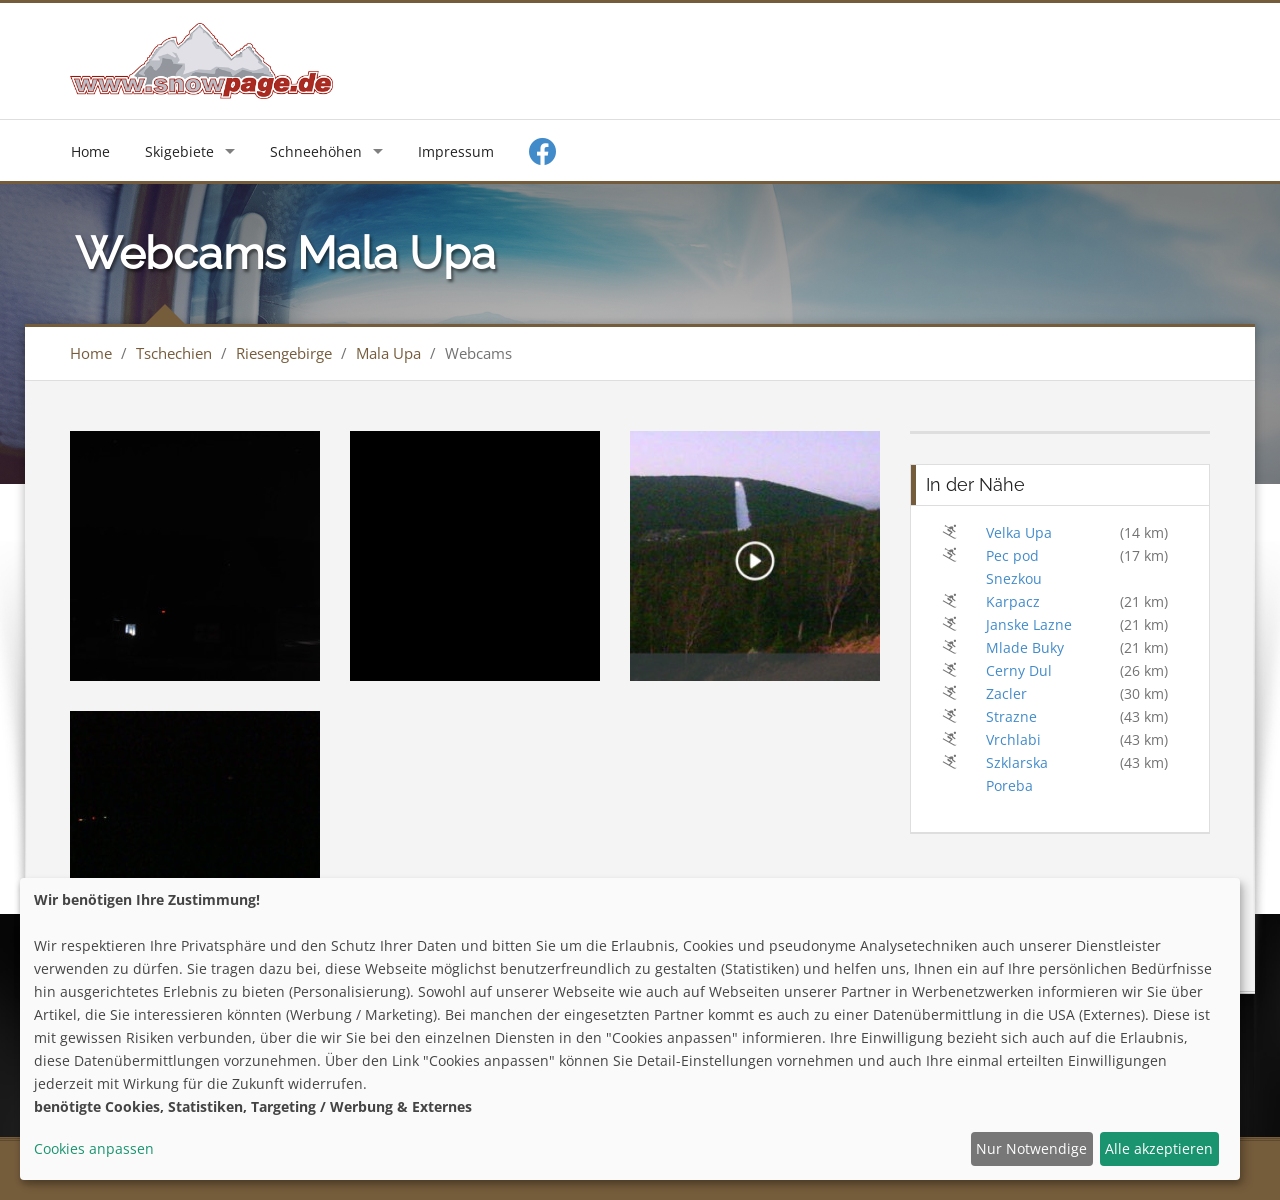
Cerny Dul (1019, 670)
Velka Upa (1019, 532)
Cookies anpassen (94, 1148)
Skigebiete (179, 151)
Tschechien (174, 353)
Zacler (1006, 693)
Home (90, 151)
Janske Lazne (1029, 624)
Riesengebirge (284, 353)
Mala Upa (388, 353)
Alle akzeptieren (1159, 1148)
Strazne (1011, 716)
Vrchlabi (1013, 739)
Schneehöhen (316, 151)
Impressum (456, 151)
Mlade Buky (1025, 647)
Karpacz (1013, 601)
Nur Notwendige (1031, 1148)
